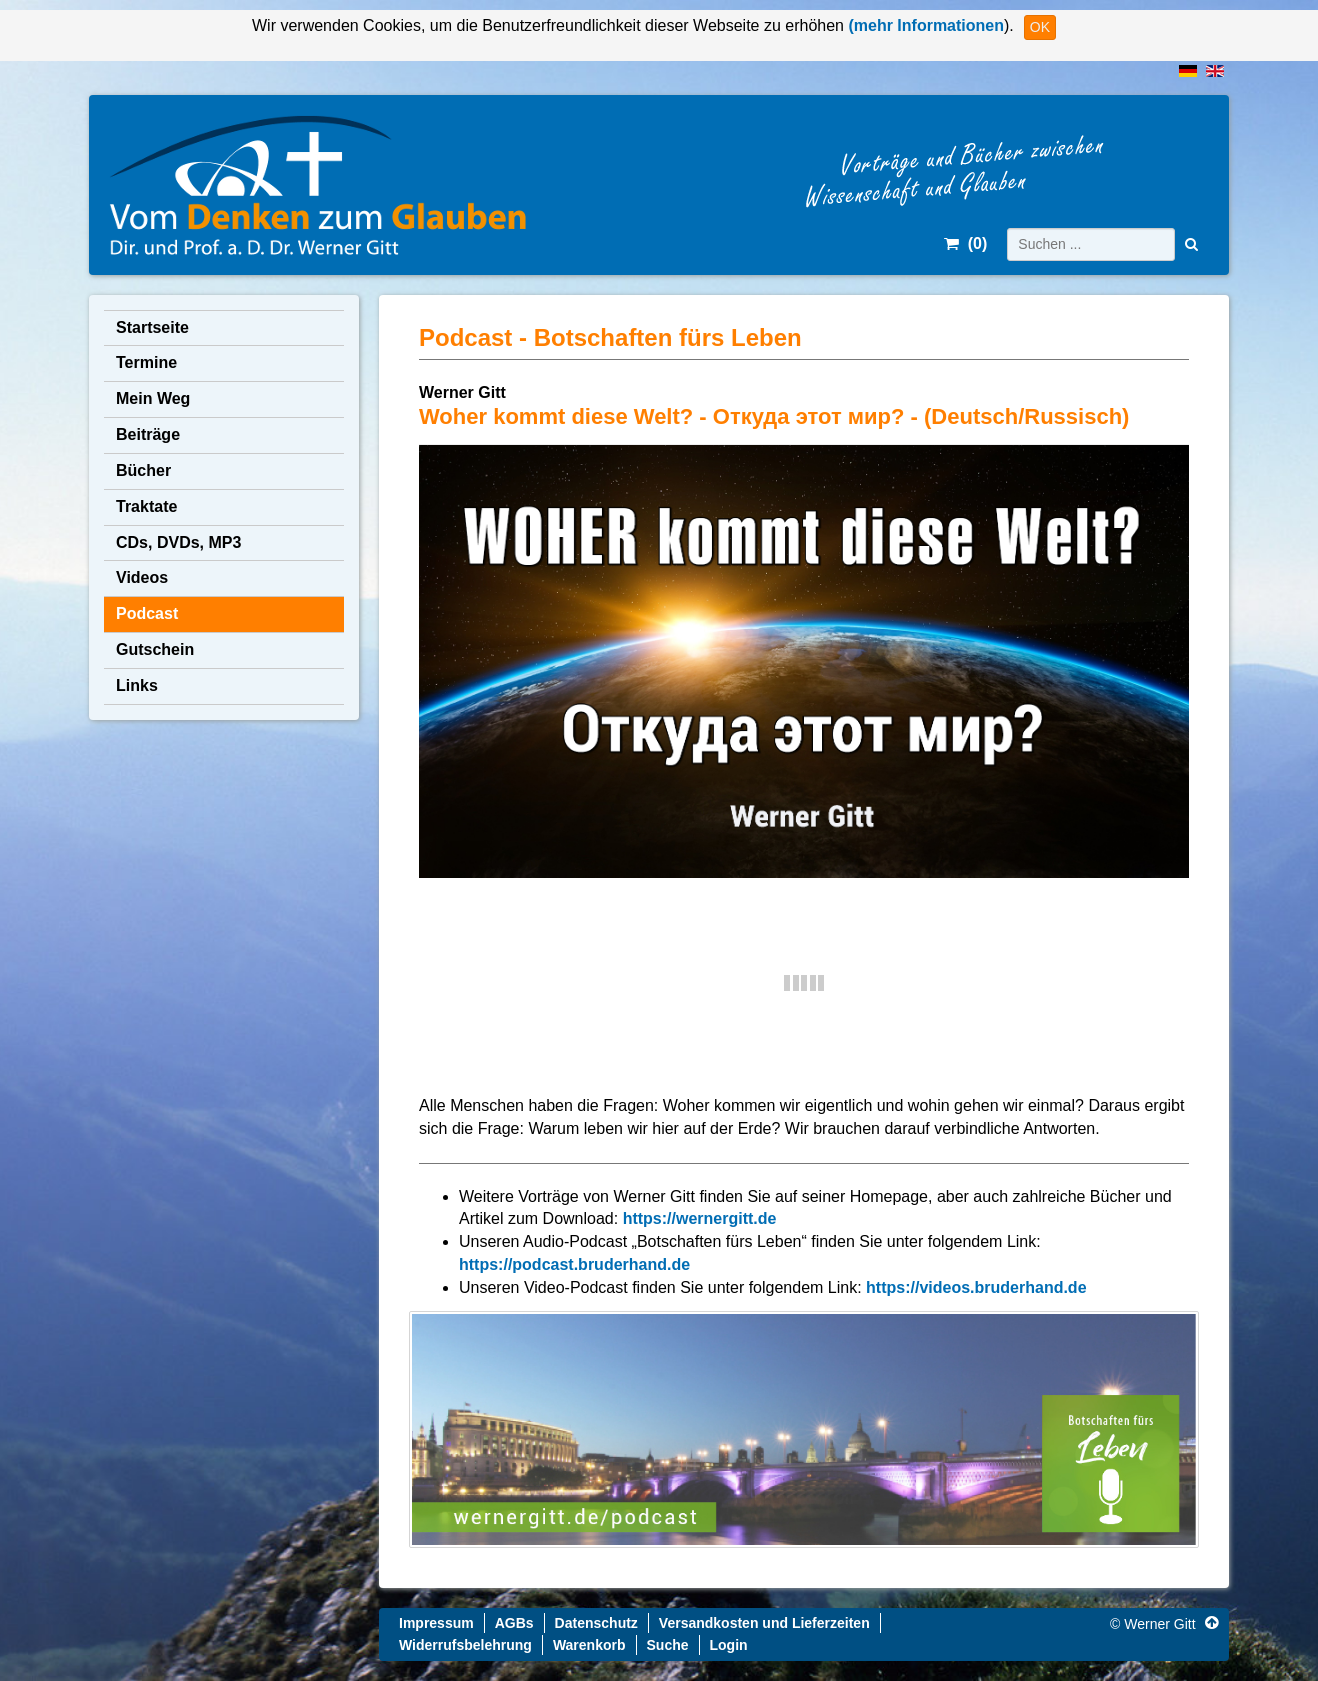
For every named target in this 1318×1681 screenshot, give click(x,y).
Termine (146, 362)
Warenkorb (589, 1645)
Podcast (147, 613)
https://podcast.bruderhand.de (574, 1264)
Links (137, 685)
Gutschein (155, 649)
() (965, 243)
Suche (668, 1645)
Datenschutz (596, 1623)
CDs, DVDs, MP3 (178, 542)
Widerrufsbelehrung (465, 1645)
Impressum (436, 1623)
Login (729, 1645)
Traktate (146, 506)
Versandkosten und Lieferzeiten (764, 1623)
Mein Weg (153, 398)
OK (1040, 27)
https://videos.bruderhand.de (976, 1287)
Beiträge (148, 434)
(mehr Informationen (924, 25)
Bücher (143, 470)
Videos (142, 577)
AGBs (514, 1623)
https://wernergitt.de (700, 1218)
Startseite (152, 327)
